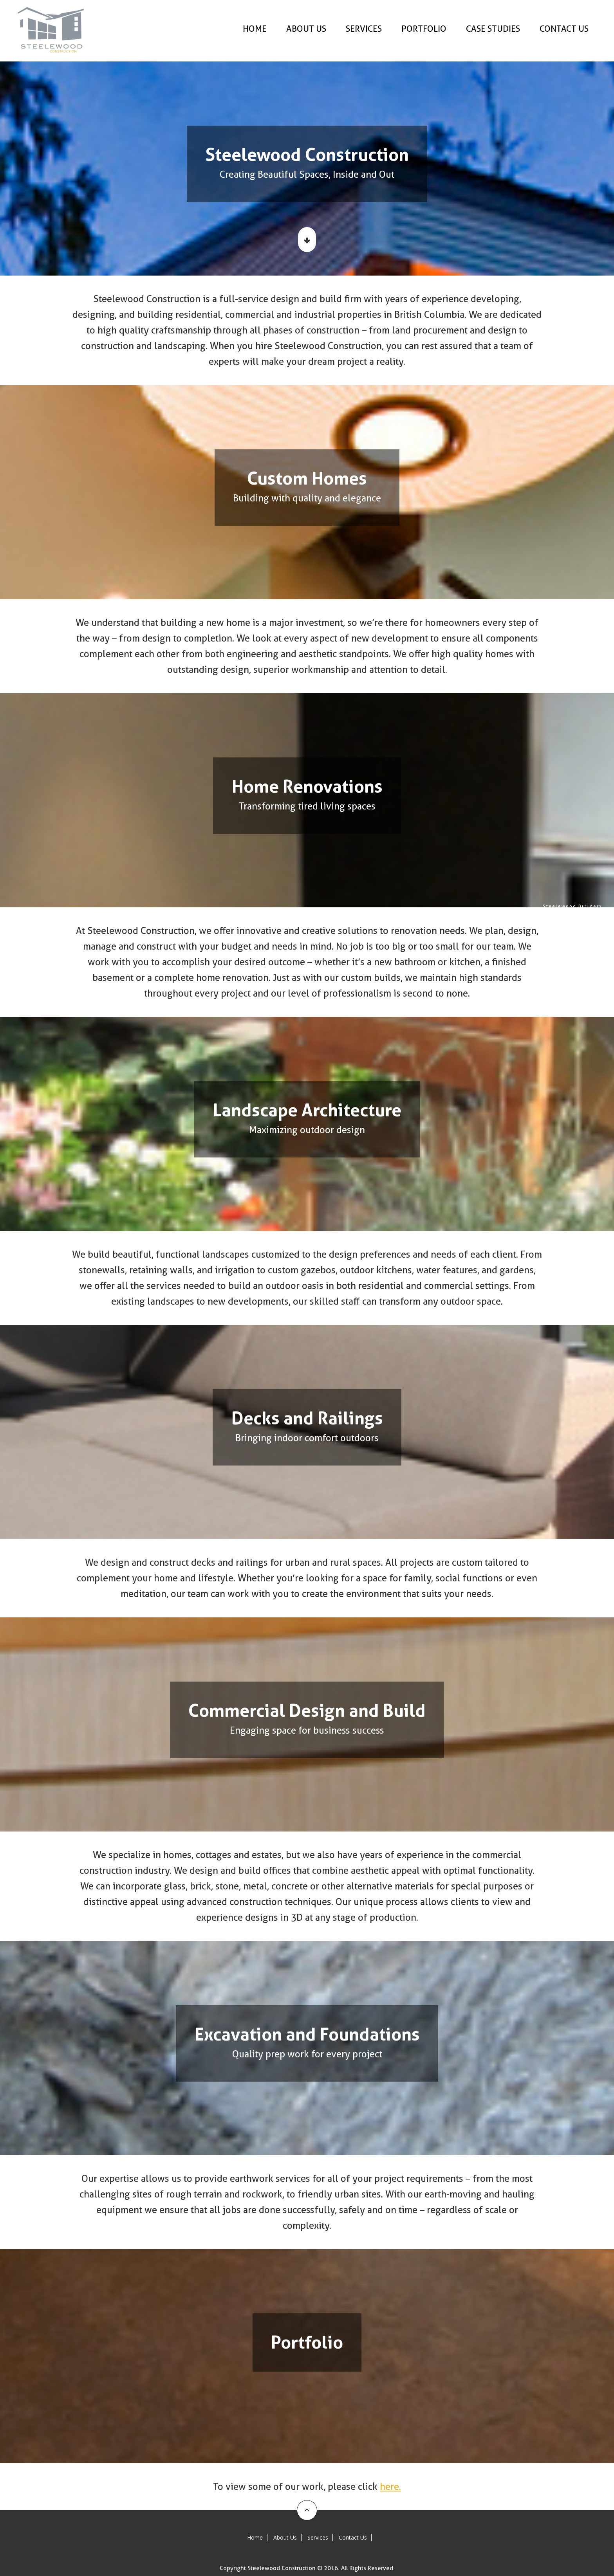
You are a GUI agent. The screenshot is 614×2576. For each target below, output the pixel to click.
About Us (306, 28)
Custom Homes (605, 917)
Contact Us (564, 28)
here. (390, 2486)
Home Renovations (605, 925)
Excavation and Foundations (605, 956)
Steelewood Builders (605, 906)
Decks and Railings (605, 940)
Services (364, 28)
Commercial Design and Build (605, 948)
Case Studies (493, 28)
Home (255, 28)
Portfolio (605, 964)
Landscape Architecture (605, 932)
